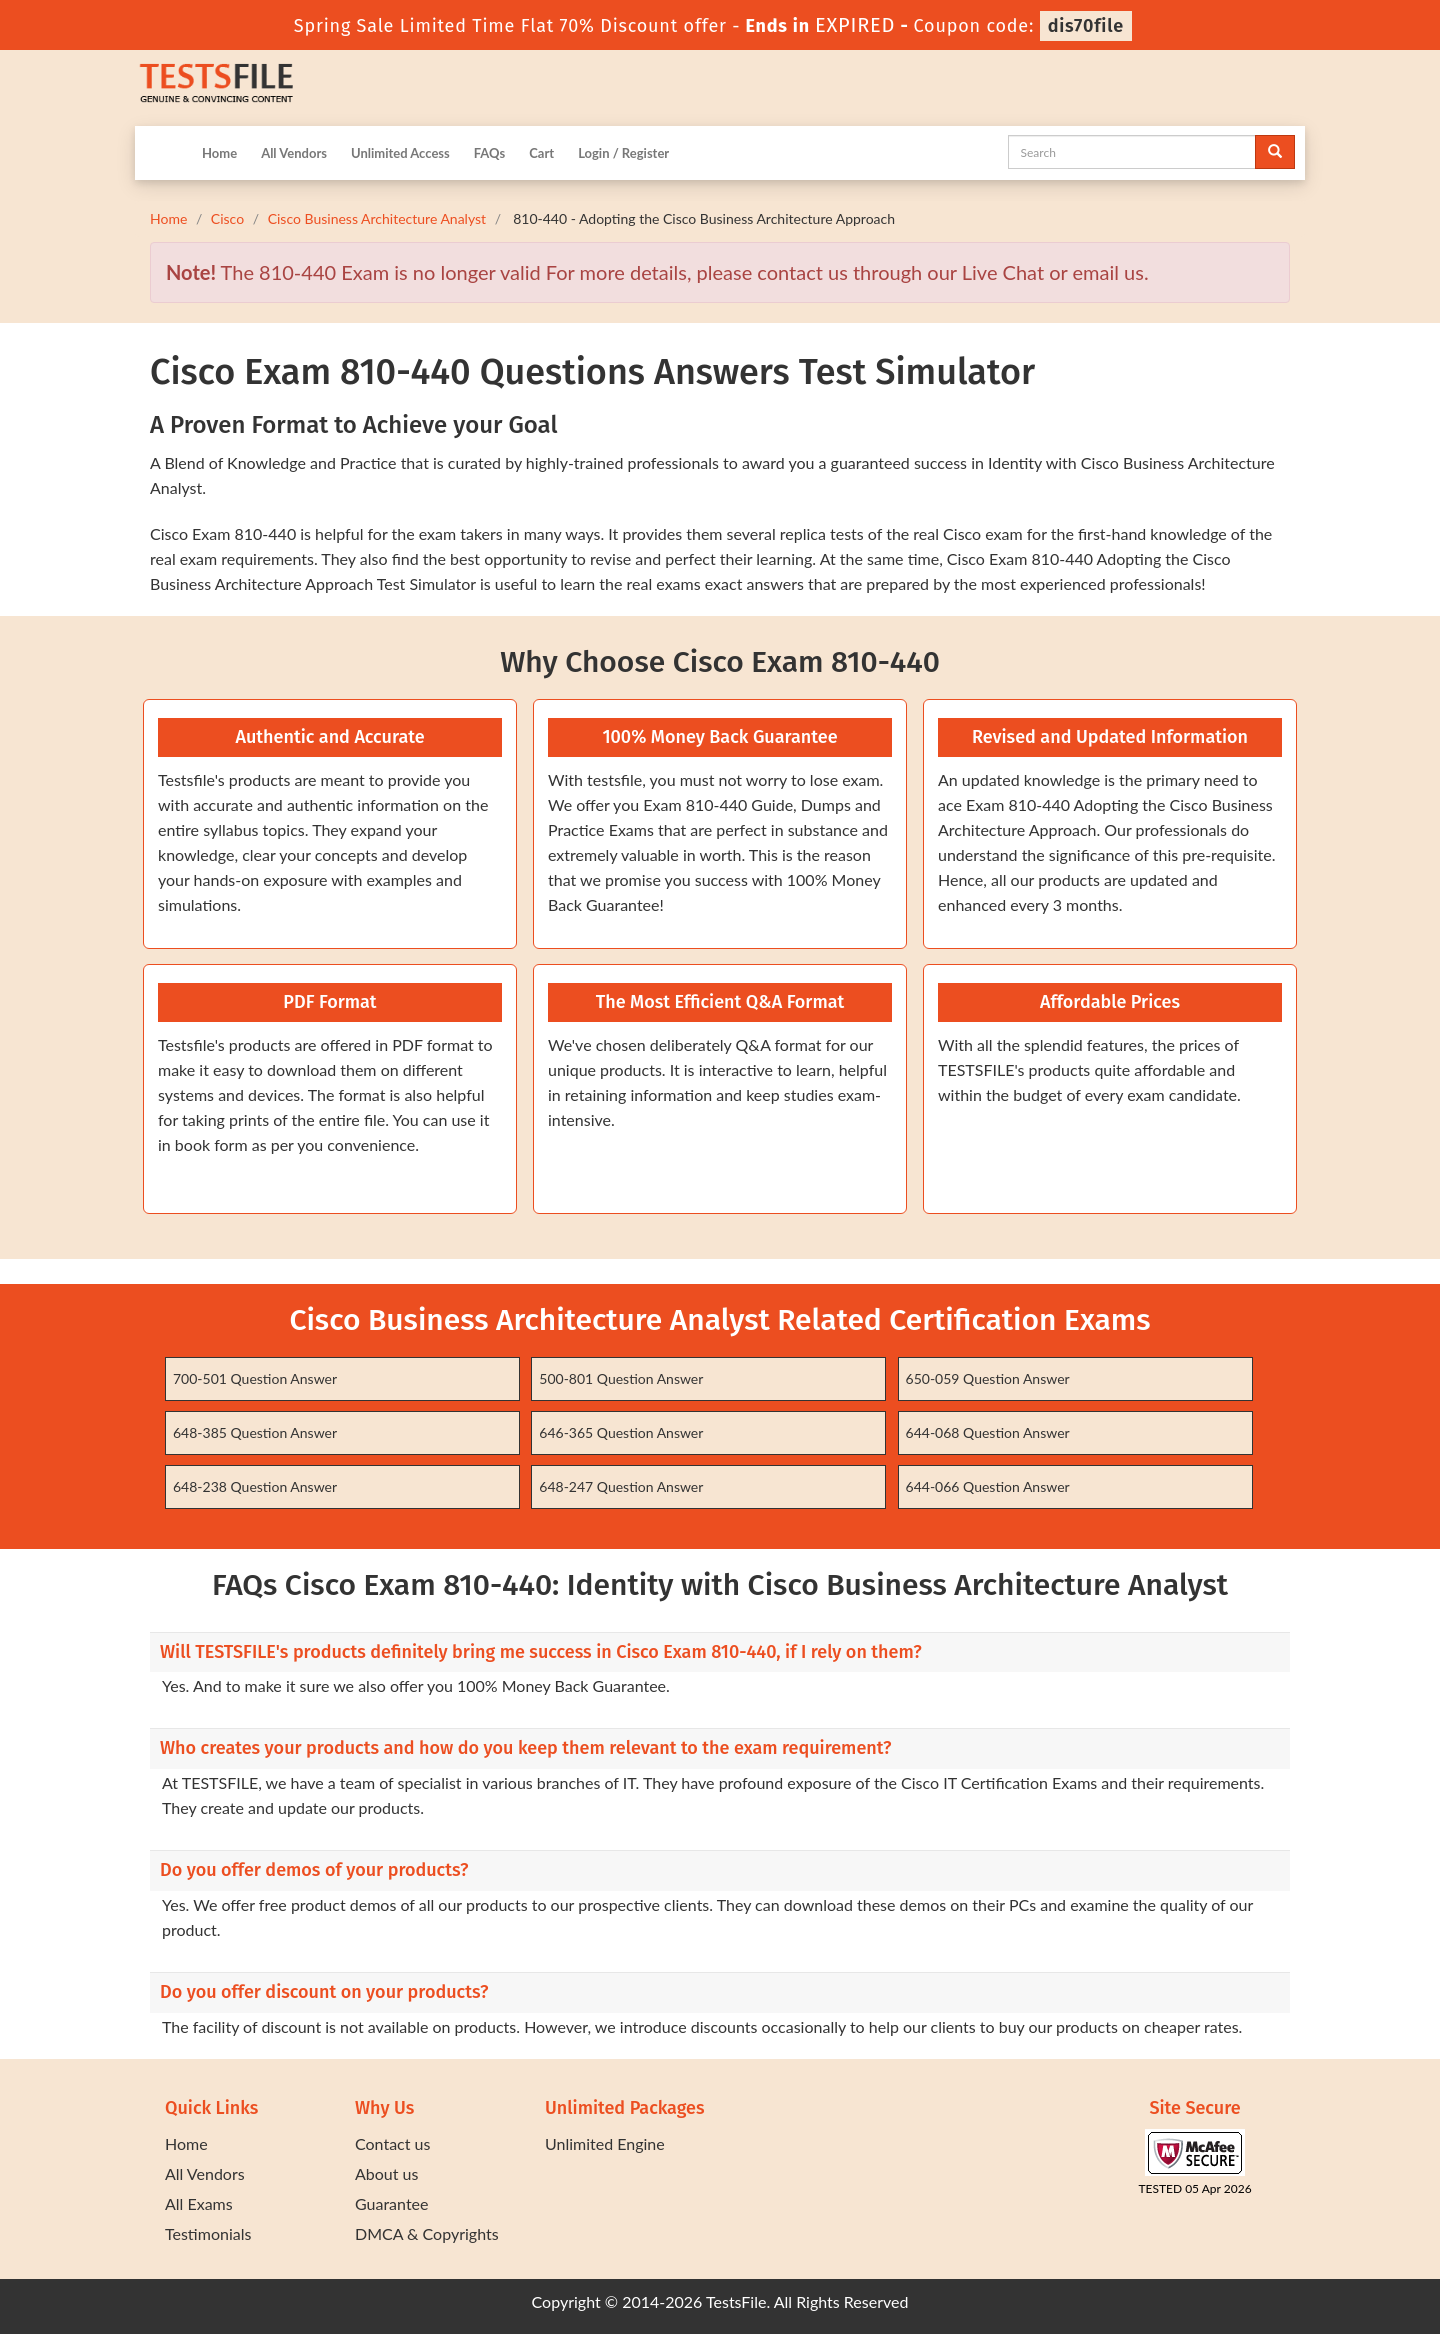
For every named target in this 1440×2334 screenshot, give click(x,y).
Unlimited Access (400, 153)
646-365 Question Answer (621, 1432)
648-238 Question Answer (255, 1486)
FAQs (489, 153)
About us (386, 2173)
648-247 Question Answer (621, 1486)
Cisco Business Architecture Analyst (377, 218)
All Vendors (294, 153)
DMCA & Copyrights (427, 2233)
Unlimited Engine (605, 2143)
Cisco (227, 218)
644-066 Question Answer (988, 1486)
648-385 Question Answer (255, 1432)
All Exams (199, 2203)
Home (219, 153)
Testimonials (208, 2233)
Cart (541, 153)
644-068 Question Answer (988, 1432)
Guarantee (391, 2203)
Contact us (392, 2143)
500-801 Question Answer (621, 1378)
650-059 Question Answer (988, 1378)
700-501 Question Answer (255, 1378)
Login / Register (623, 153)
